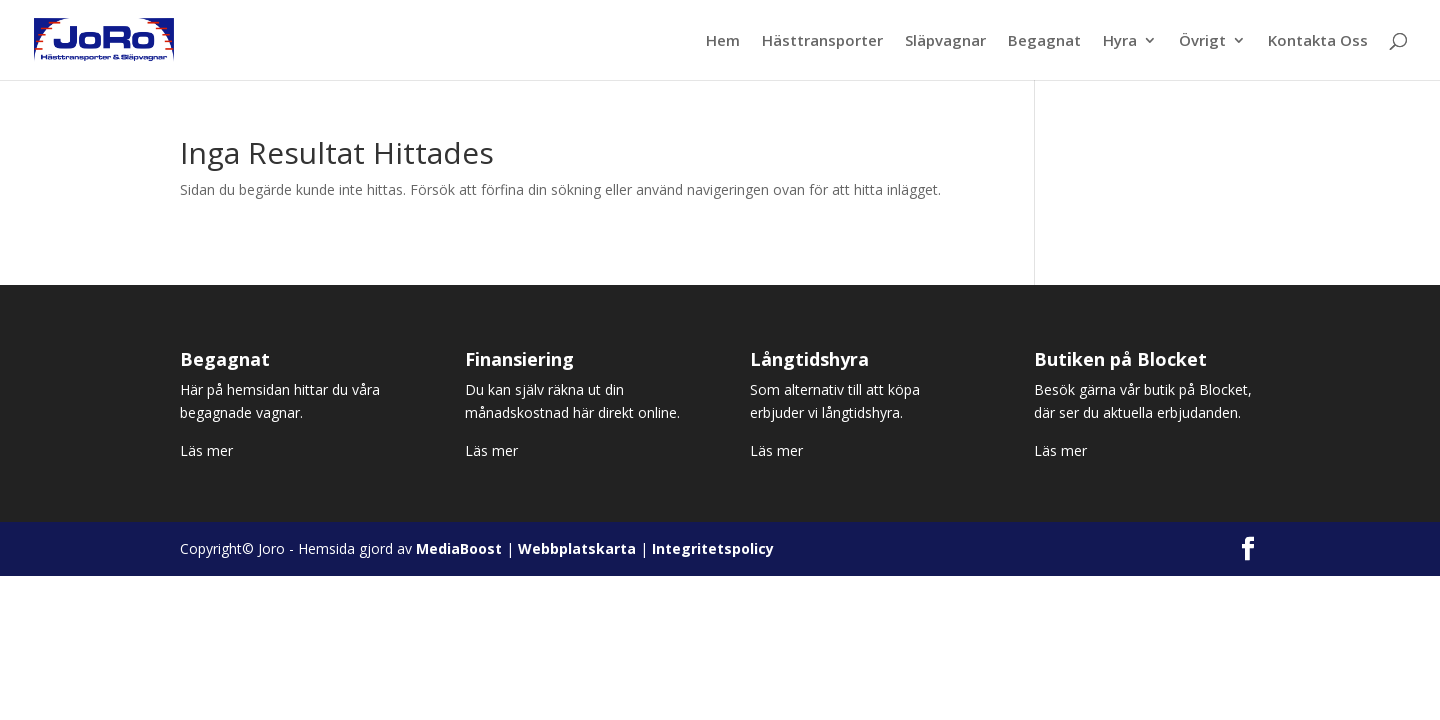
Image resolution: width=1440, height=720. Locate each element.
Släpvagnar (945, 41)
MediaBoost (459, 548)
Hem (723, 41)
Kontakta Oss (1318, 41)
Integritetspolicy (713, 548)
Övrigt (1202, 41)
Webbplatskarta (577, 548)
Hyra (1120, 41)
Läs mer (206, 450)
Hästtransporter (822, 41)
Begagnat (1044, 41)
